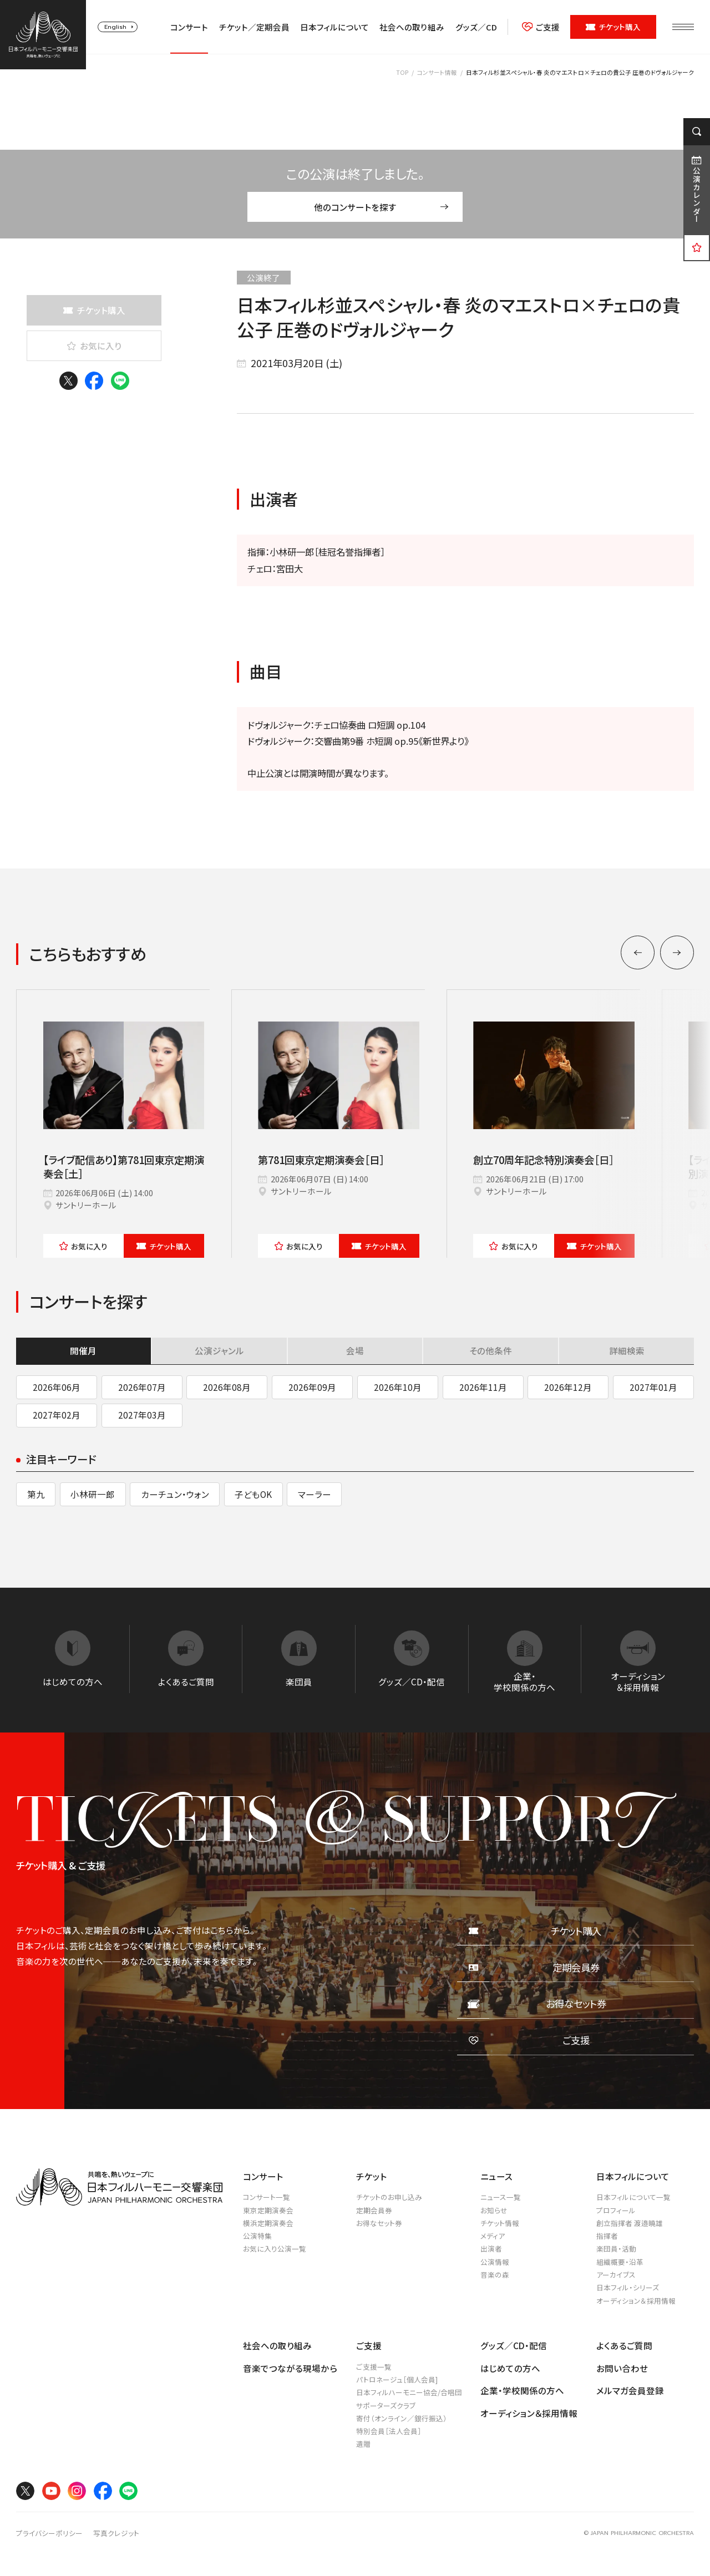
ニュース (496, 2176)
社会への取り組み (411, 27)
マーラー (314, 1494)
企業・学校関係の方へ (522, 2390)
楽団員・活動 (616, 2248)
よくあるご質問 (624, 2345)
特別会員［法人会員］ (389, 2431)
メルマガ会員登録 (630, 2390)
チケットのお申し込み (389, 2197)
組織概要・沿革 (619, 2262)
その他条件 (490, 1350)
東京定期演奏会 (268, 2210)
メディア (492, 2235)
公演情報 (494, 2262)
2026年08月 (227, 1387)
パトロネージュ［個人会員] (397, 2379)
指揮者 (607, 2235)
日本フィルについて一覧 (633, 2197)
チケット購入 (613, 26)
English (115, 26)
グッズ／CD (476, 27)
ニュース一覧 (500, 2197)
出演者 (491, 2248)
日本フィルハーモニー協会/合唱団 (409, 2392)
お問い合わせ (622, 2368)
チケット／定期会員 (254, 27)
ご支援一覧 (374, 2366)
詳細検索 (627, 1350)
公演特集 (257, 2235)
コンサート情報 (437, 72)
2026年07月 (142, 1387)
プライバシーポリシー (49, 2533)
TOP (402, 72)
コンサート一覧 (266, 2197)
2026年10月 (398, 1387)
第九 (36, 1494)
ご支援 (540, 27)
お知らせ (494, 2210)
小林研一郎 (92, 1494)
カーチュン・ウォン (175, 1494)
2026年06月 (56, 1387)
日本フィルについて (334, 27)
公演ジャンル (219, 1350)
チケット (163, 1246)
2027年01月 (653, 1387)
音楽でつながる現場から (290, 2368)
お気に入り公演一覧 (274, 2248)
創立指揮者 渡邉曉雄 (629, 2223)
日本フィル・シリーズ (627, 2287)
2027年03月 (142, 1415)
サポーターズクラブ (385, 2405)
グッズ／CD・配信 (513, 2345)
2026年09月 (312, 1387)
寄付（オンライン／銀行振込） (401, 2418)
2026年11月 (483, 1387)
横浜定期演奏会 (268, 2223)
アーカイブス (616, 2274)
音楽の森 (494, 2274)
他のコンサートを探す (381, 207)
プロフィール (616, 2210)
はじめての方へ (510, 2368)
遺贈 (363, 2443)
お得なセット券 (379, 2223)
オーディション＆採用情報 (636, 2300)
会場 (355, 1350)
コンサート (189, 27)
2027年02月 (56, 1415)
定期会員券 (374, 2210)
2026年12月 (568, 1387)
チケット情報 (499, 2223)
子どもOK (253, 1494)
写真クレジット (116, 2533)
